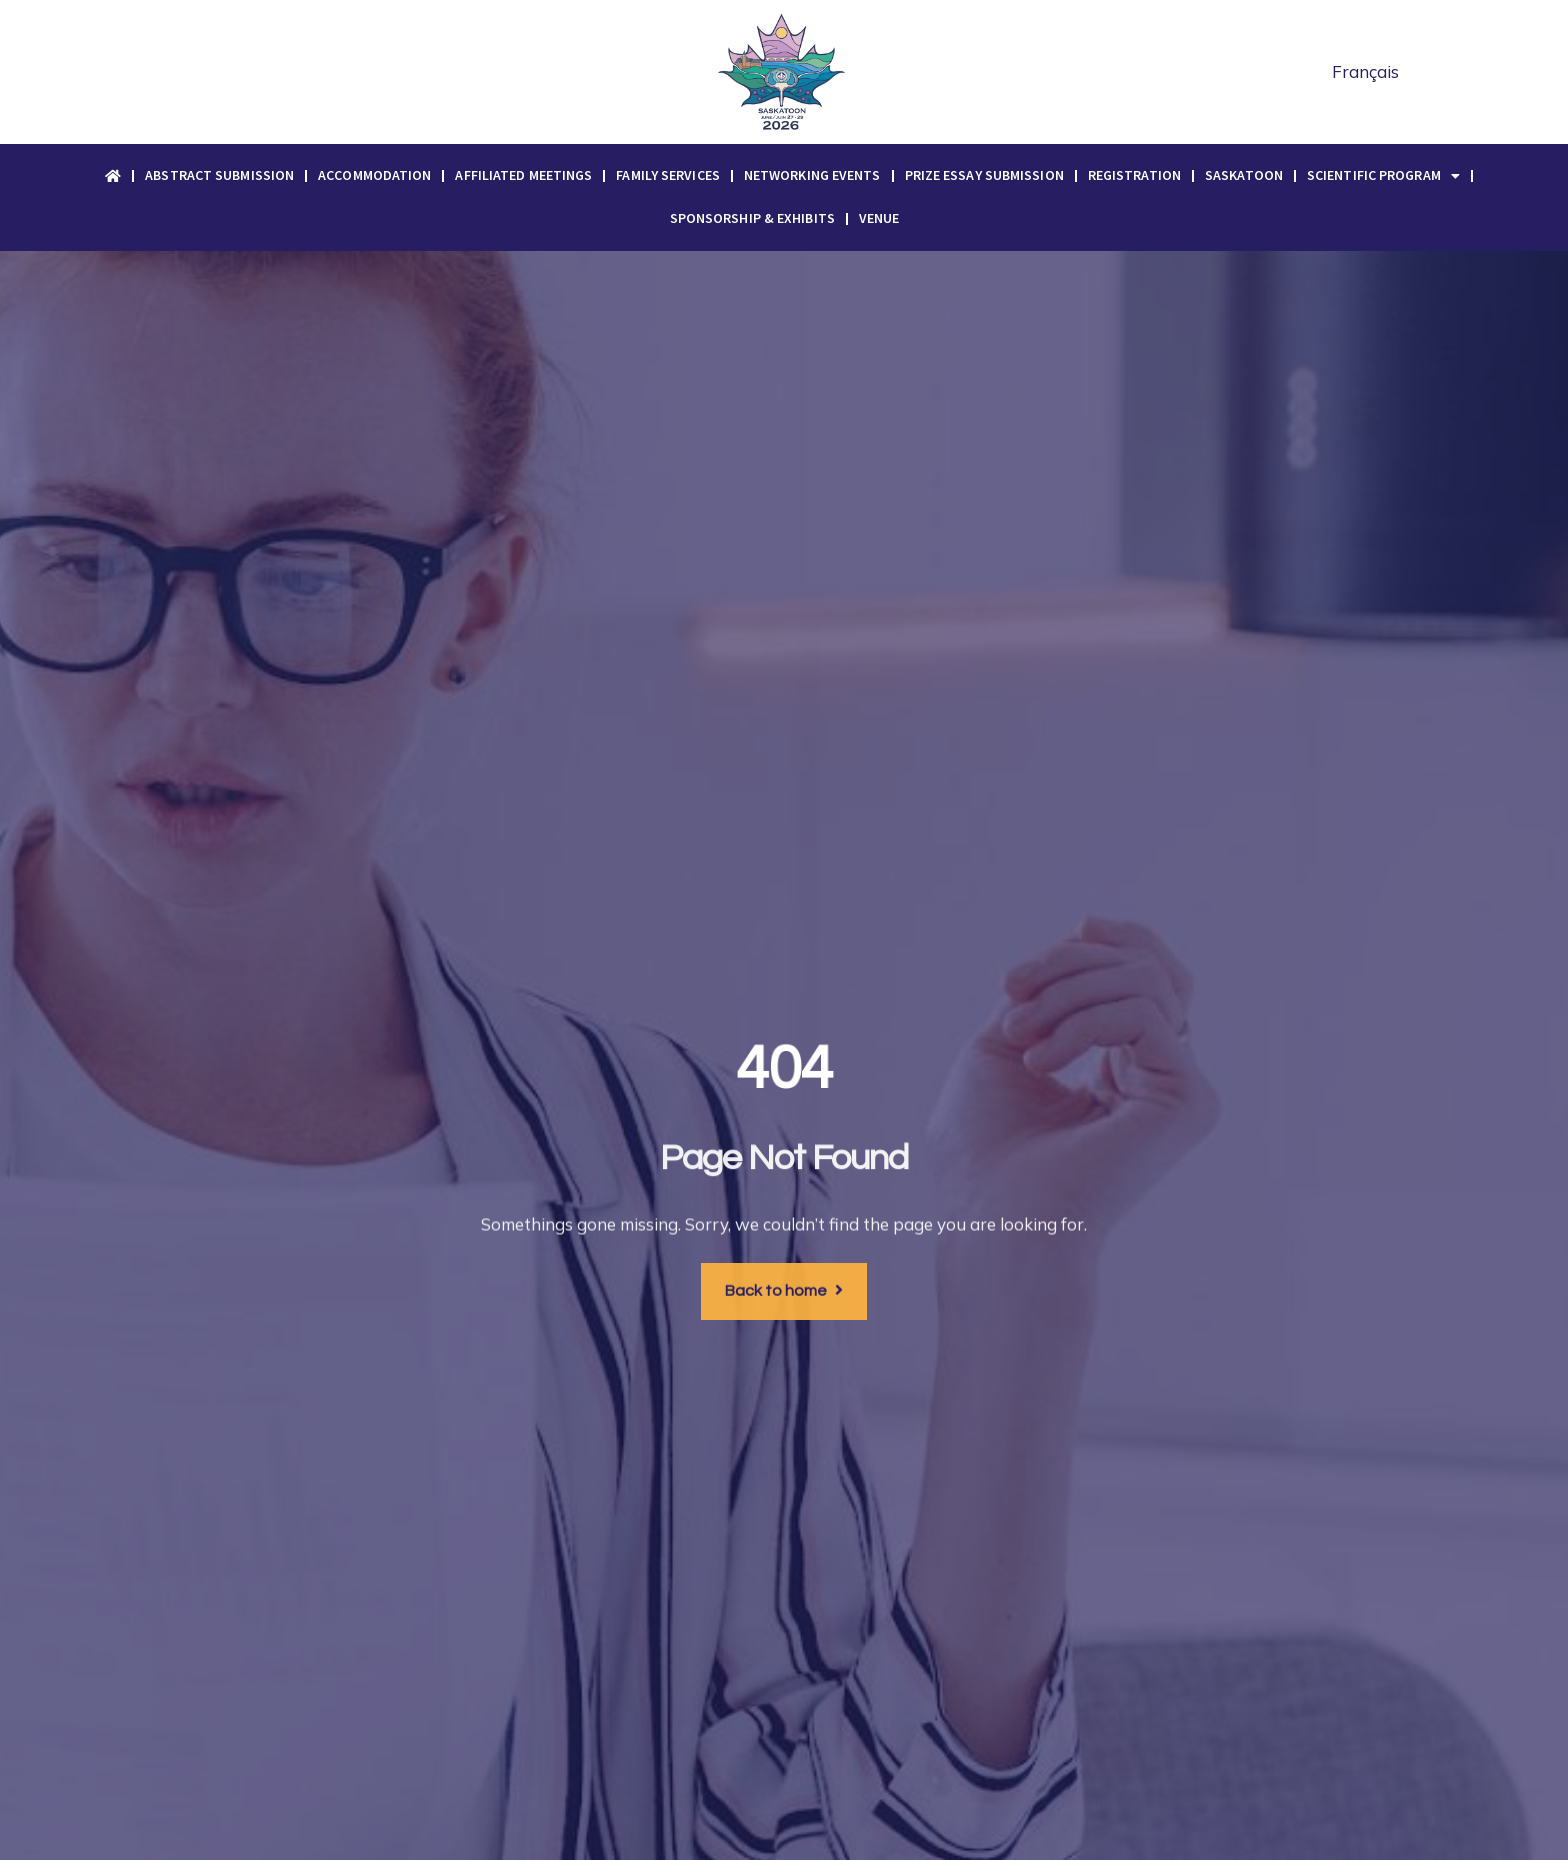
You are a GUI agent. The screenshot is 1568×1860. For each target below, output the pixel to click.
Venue (879, 218)
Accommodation (374, 175)
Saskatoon (1244, 175)
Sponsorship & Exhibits (752, 218)
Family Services (668, 175)
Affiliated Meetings (523, 175)
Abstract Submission (219, 175)
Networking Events (812, 175)
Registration (1134, 175)
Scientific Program (1383, 176)
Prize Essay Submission (984, 175)
